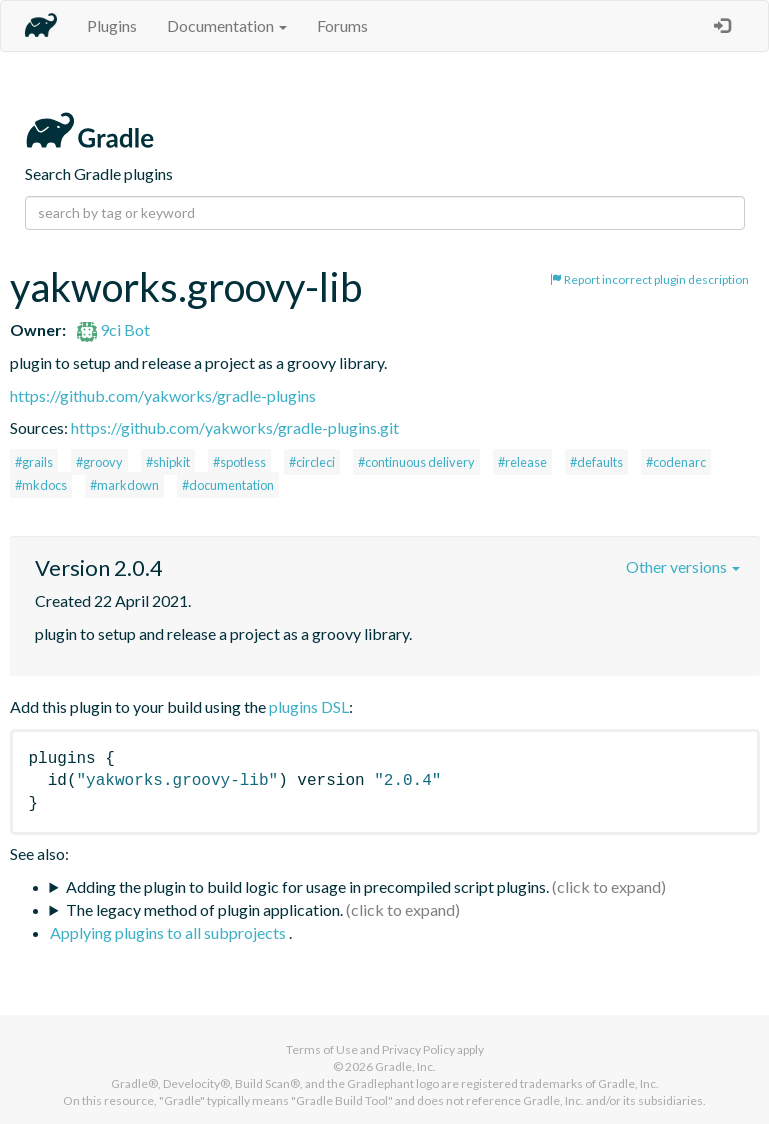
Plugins (112, 25)
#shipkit (168, 462)
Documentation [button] (227, 25)
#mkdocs (41, 485)
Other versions (683, 566)
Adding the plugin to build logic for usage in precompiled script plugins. (307, 886)
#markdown (124, 485)
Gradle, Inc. (405, 1066)
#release (522, 462)
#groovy (99, 462)
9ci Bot (113, 329)
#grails (34, 462)
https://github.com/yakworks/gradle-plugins (163, 395)
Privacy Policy (418, 1049)
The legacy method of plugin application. (204, 909)
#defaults (596, 462)
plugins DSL (309, 706)
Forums (342, 25)
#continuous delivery (416, 462)
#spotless (239, 462)
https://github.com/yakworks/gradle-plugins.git (235, 427)
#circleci (312, 462)
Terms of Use (322, 1049)
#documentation (228, 485)
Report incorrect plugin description (649, 279)
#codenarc (676, 462)
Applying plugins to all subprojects (169, 932)
